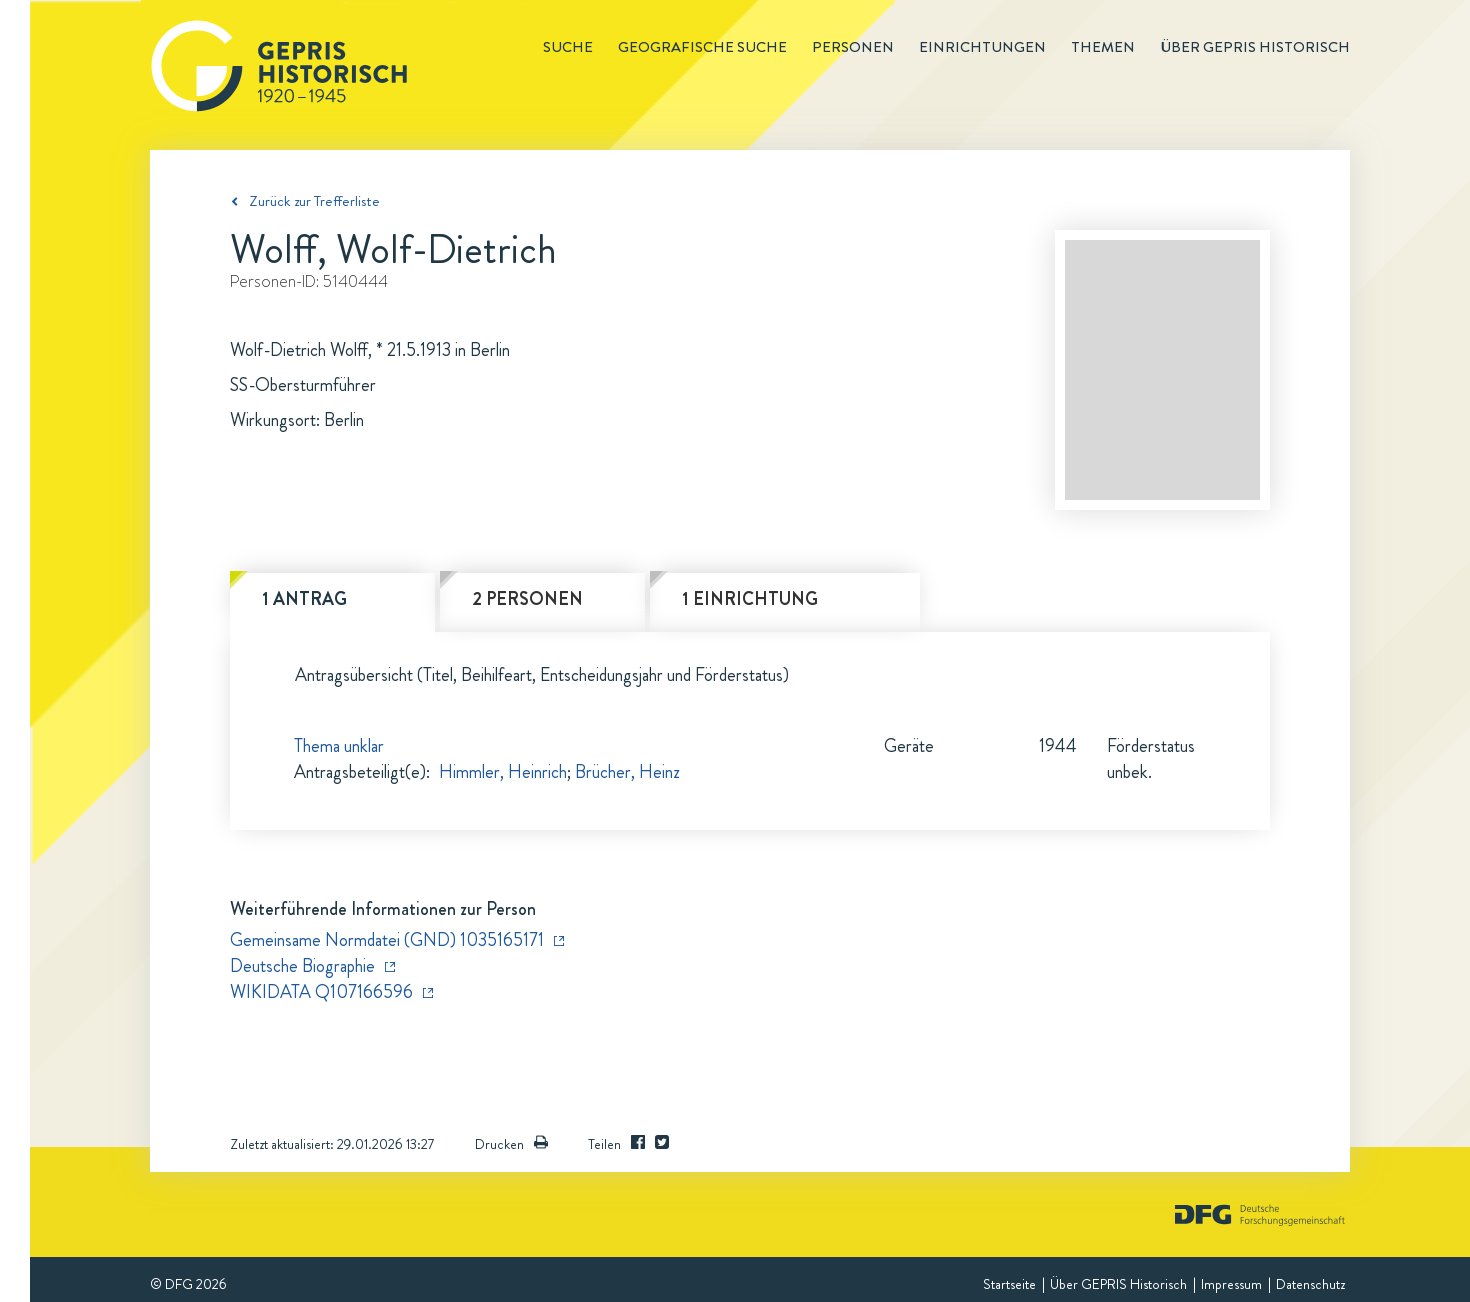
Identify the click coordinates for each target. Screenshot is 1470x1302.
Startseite (1009, 1284)
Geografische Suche (702, 47)
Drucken (511, 1144)
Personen (853, 47)
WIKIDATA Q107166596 (321, 992)
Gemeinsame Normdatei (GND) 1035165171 (387, 940)
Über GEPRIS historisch (1255, 47)
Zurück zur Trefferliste (314, 201)
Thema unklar (339, 746)
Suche (568, 47)
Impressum (1231, 1284)
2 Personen (527, 599)
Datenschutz (1310, 1284)
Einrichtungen (982, 47)
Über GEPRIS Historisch (1118, 1284)
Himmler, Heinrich (503, 772)
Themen (1103, 47)
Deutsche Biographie (302, 966)
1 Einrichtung (750, 599)
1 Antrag (304, 599)
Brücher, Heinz (627, 772)
